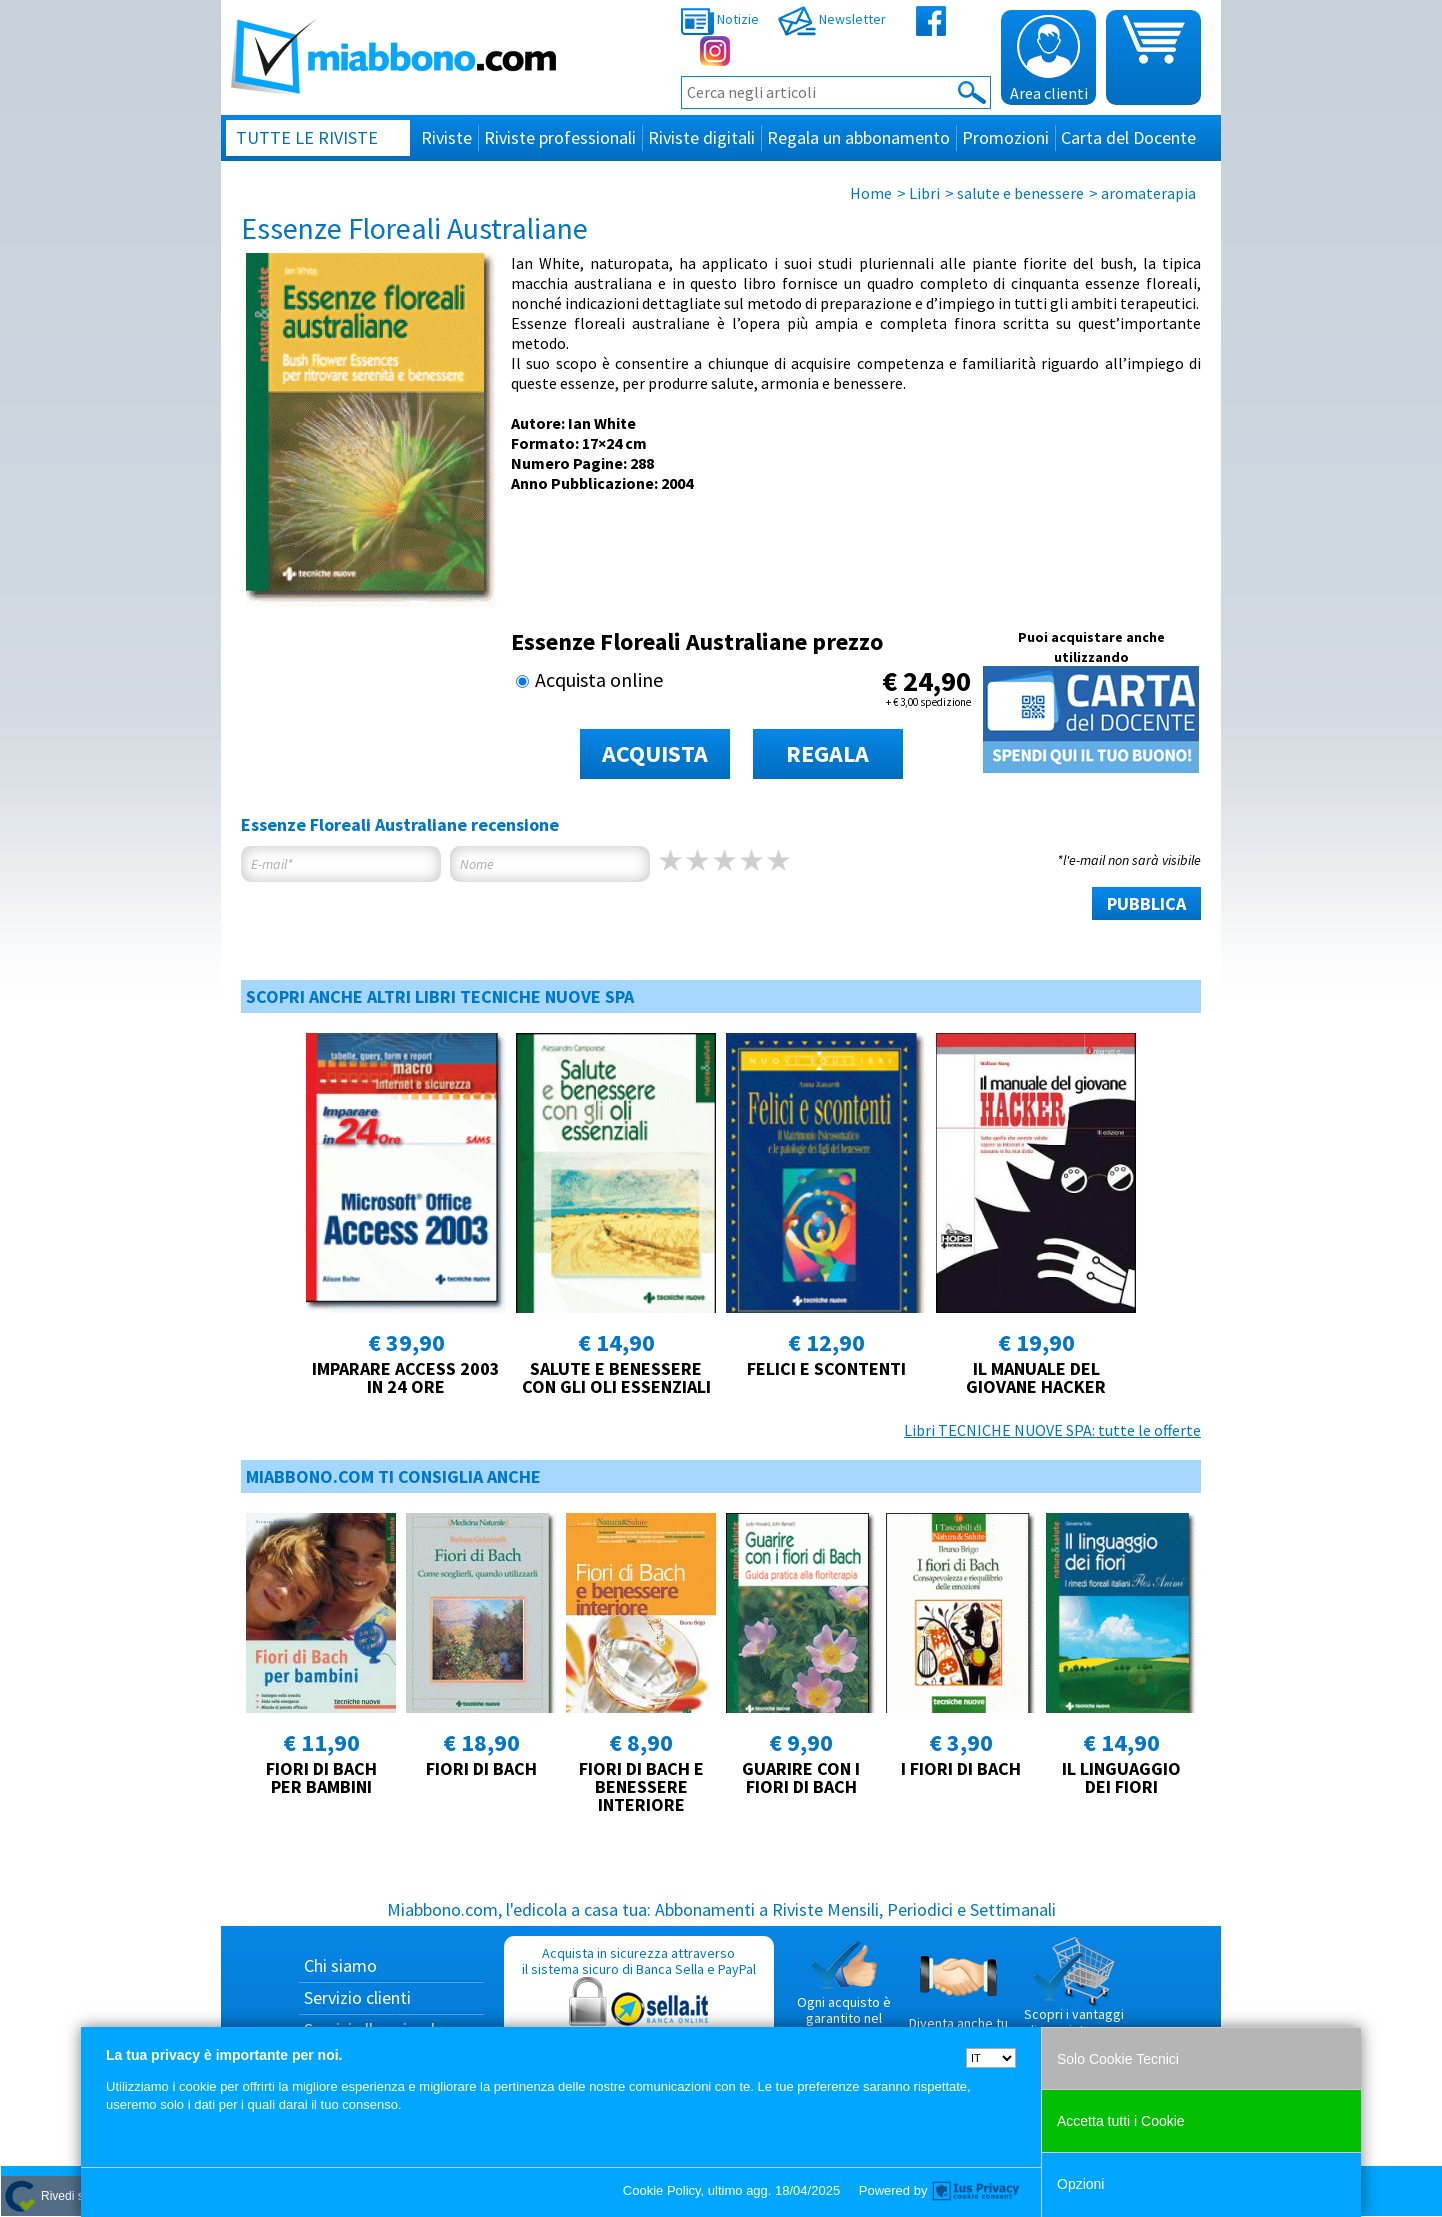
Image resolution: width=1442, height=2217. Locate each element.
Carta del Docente (1128, 137)
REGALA (827, 753)
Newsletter (832, 19)
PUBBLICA (1146, 903)
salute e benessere (1020, 193)
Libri (924, 193)
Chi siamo (340, 1965)
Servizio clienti (357, 1997)
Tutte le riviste (307, 137)
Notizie (720, 19)
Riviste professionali (560, 137)
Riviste (446, 137)
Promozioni (1005, 137)
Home (871, 193)
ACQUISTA (655, 753)
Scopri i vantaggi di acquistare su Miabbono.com (1074, 1995)
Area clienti (1049, 59)
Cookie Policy (662, 2190)
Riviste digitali (701, 137)
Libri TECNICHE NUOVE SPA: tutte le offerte (1052, 1430)
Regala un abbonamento (858, 137)
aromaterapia (1148, 193)
